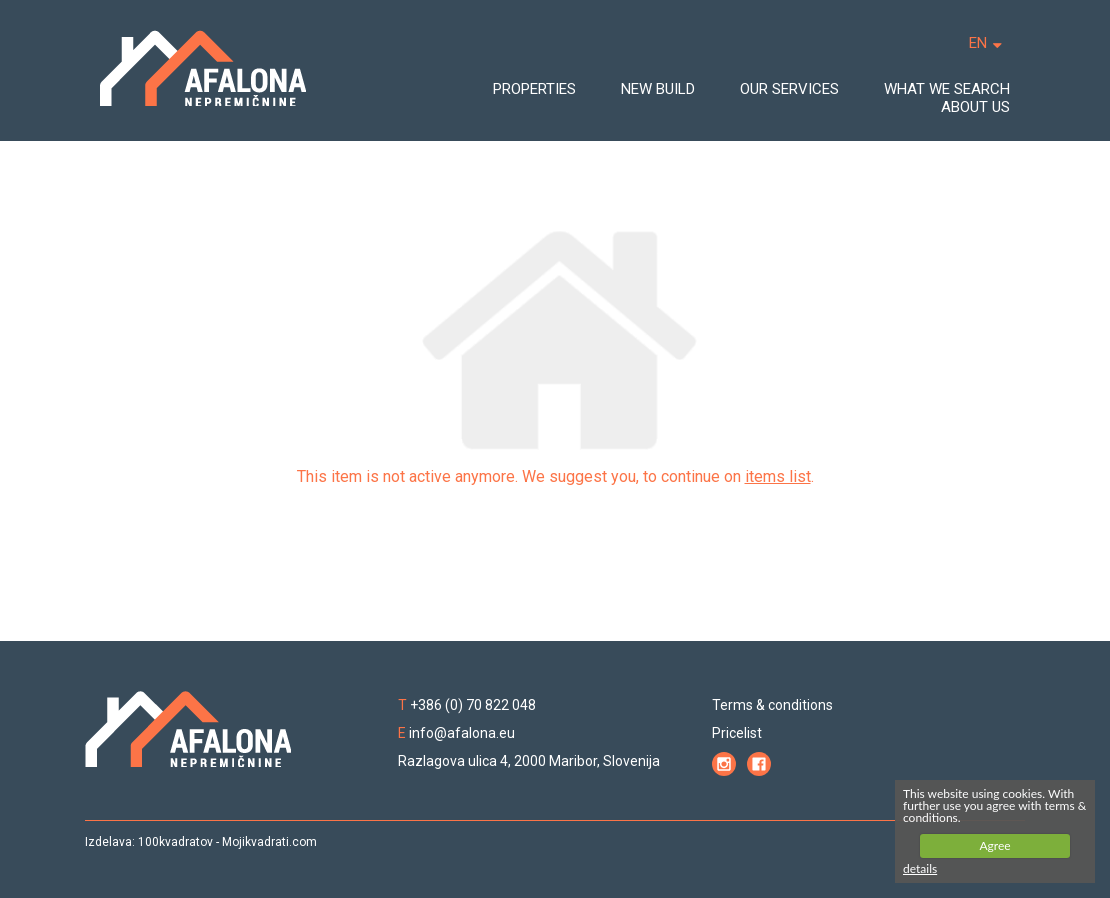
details (920, 868)
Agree (994, 845)
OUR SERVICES (789, 89)
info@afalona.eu (462, 733)
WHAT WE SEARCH (947, 89)
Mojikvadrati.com (269, 842)
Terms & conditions (772, 705)
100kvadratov (175, 842)
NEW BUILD (658, 89)
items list (778, 476)
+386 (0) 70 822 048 (473, 705)
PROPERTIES (534, 89)
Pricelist (737, 733)
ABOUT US (975, 107)
